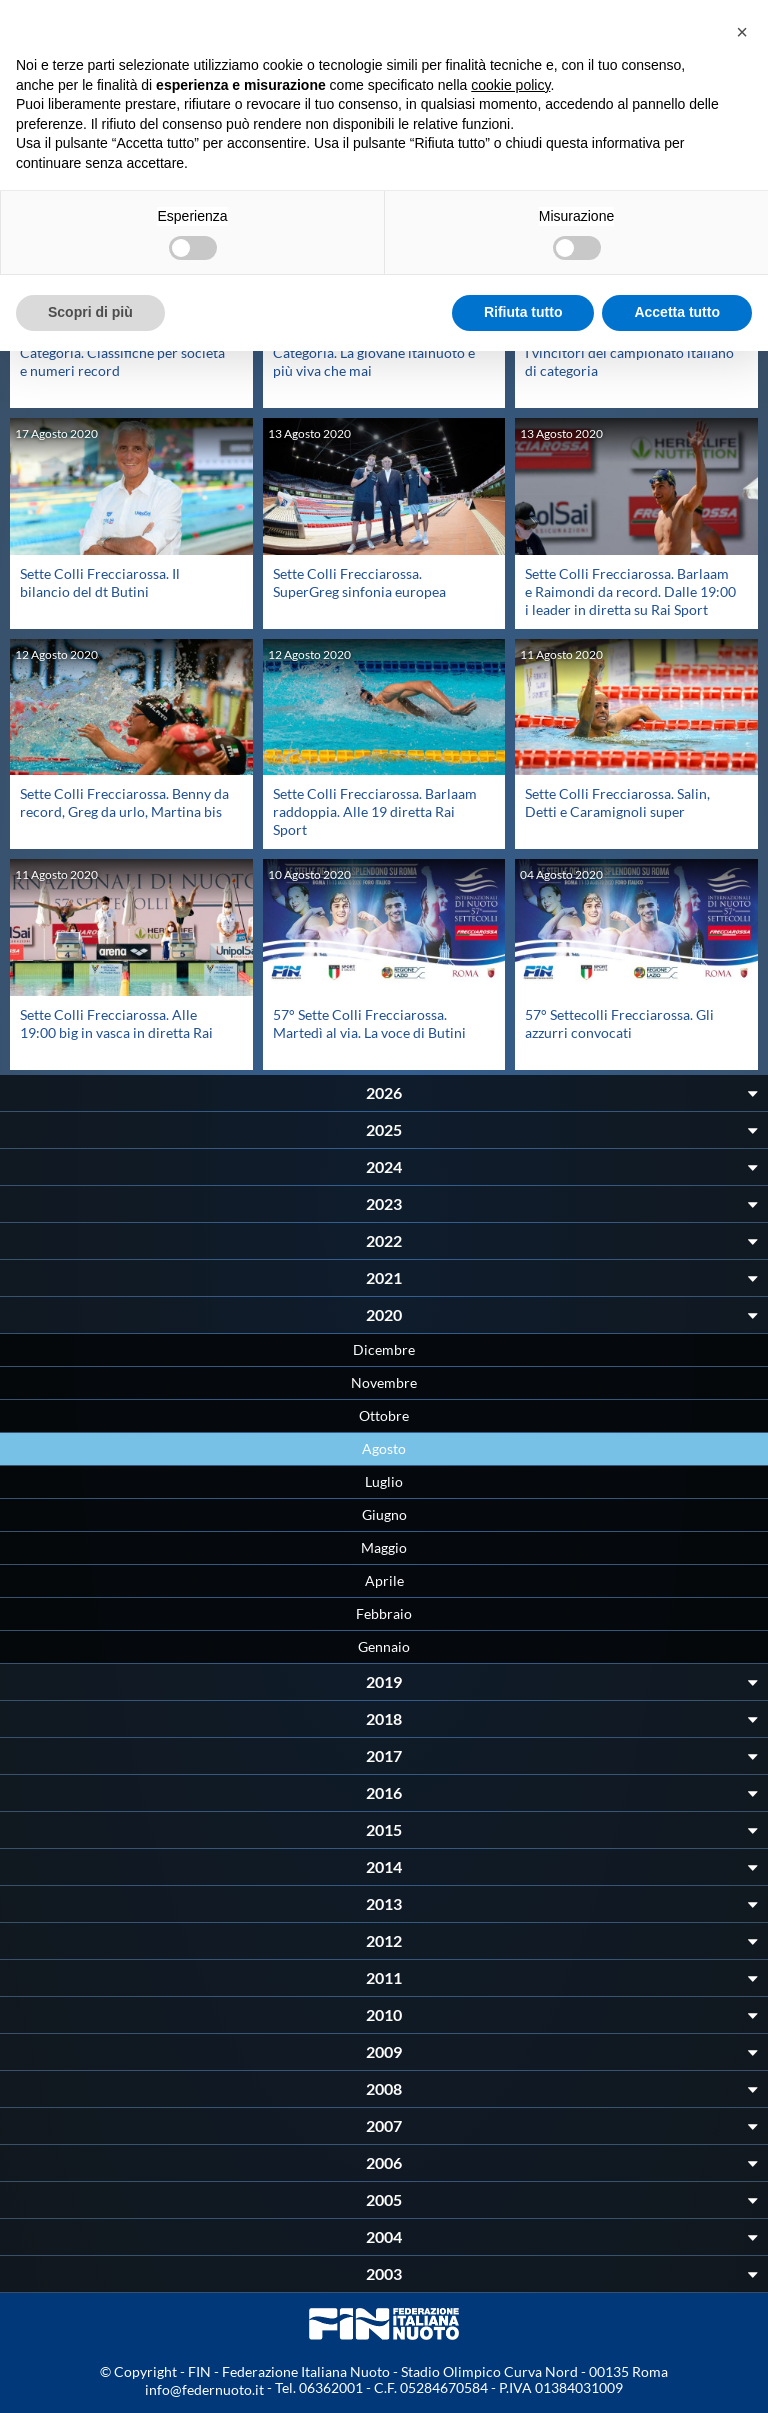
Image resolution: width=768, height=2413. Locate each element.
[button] (742, 32)
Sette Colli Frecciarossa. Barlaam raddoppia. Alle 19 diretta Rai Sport (375, 811)
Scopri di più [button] (90, 312)
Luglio (384, 1481)
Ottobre (384, 1415)
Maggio (384, 1547)
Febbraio (384, 1613)
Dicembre (384, 1349)
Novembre (384, 1382)
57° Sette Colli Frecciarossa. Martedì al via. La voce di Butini (369, 1023)
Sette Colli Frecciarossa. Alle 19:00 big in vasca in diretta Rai (116, 1023)
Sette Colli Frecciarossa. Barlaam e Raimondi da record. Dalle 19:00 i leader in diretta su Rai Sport (630, 591)
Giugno (384, 1514)
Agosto (384, 1448)
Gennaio (384, 1646)
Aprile (384, 1580)
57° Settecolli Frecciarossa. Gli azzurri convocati (619, 1023)
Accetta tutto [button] (677, 312)
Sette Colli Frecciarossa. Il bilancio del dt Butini (100, 582)
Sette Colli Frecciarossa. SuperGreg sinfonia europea (359, 582)
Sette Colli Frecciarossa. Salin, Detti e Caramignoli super (617, 802)
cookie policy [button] (510, 85)
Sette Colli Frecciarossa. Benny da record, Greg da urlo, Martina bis (124, 802)
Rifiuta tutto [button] (523, 312)
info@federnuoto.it (204, 2389)
